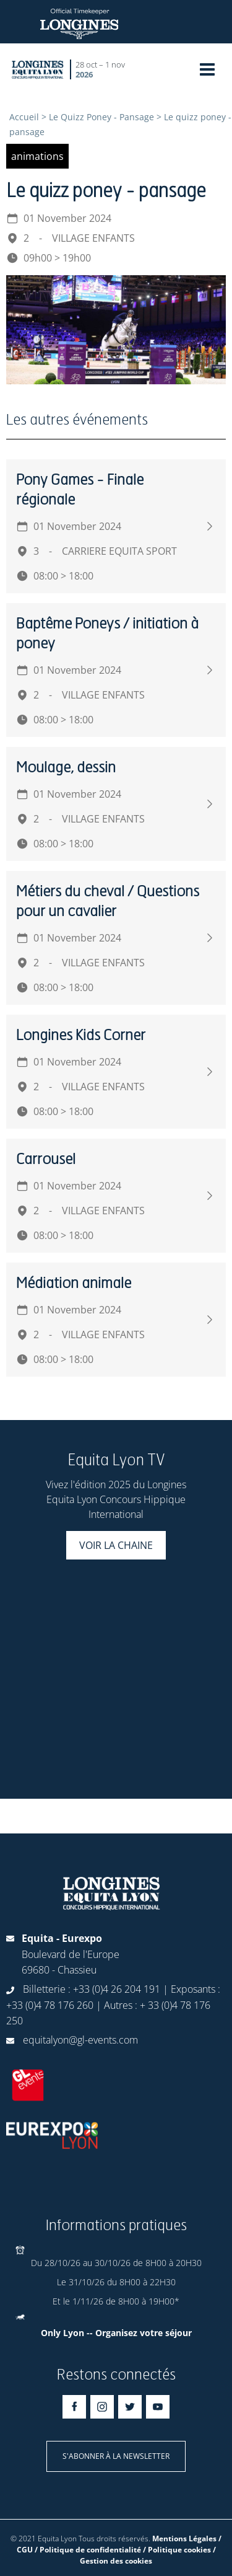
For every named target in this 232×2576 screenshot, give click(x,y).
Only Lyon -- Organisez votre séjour (116, 2333)
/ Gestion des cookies (148, 2555)
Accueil (24, 117)
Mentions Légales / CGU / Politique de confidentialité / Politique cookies (119, 2544)
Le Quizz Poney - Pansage (101, 117)
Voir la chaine (116, 1545)
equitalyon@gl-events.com (80, 2040)
